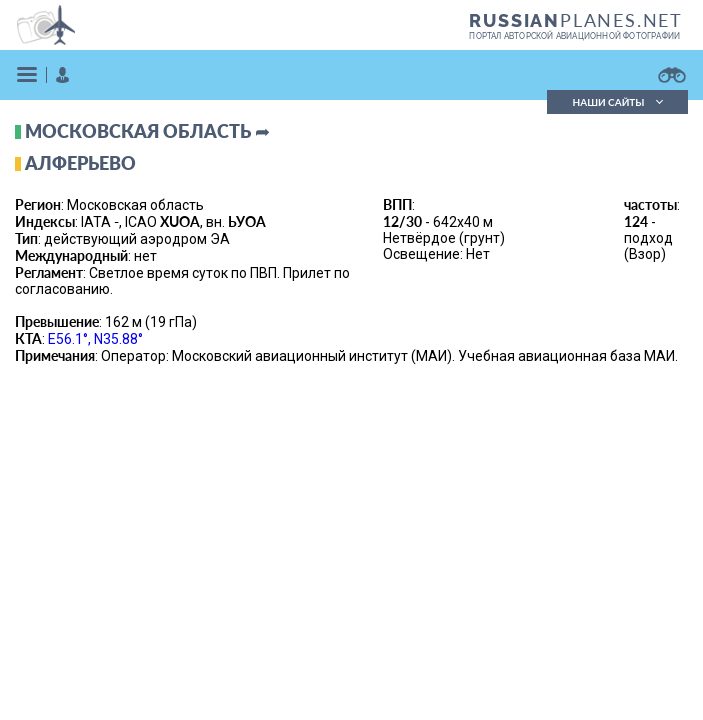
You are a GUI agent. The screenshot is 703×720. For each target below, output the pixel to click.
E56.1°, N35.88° (95, 339)
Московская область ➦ (147, 131)
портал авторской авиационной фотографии (574, 36)
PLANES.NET (576, 20)
